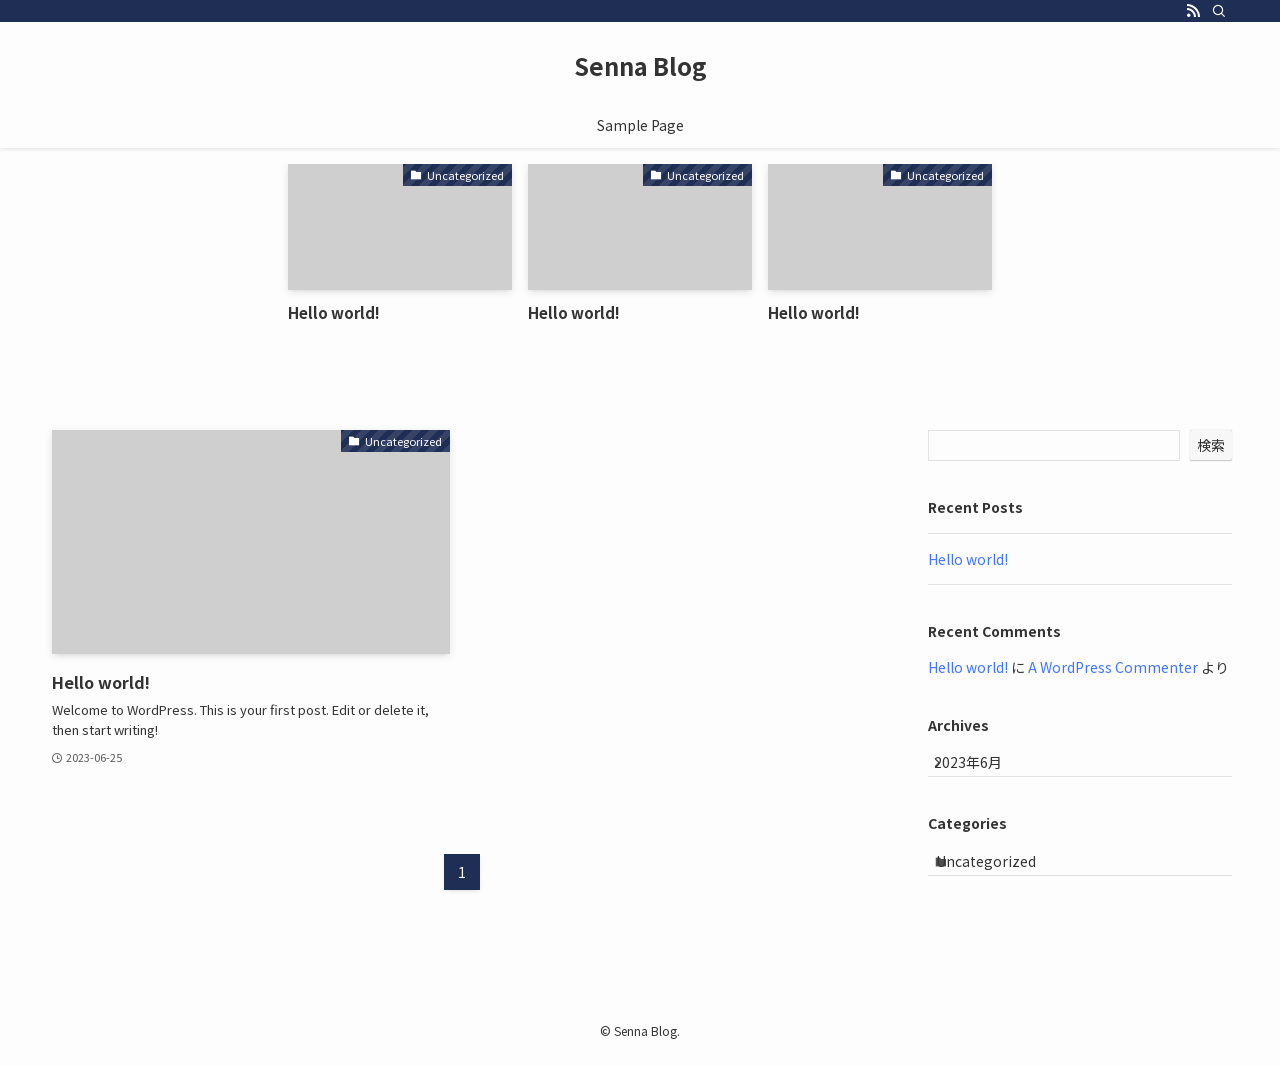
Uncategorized (1003, 883)
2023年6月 (983, 770)
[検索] (1219, 11)
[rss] (1193, 11)
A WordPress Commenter (1113, 667)
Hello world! (968, 559)
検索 (1211, 445)
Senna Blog (640, 66)
